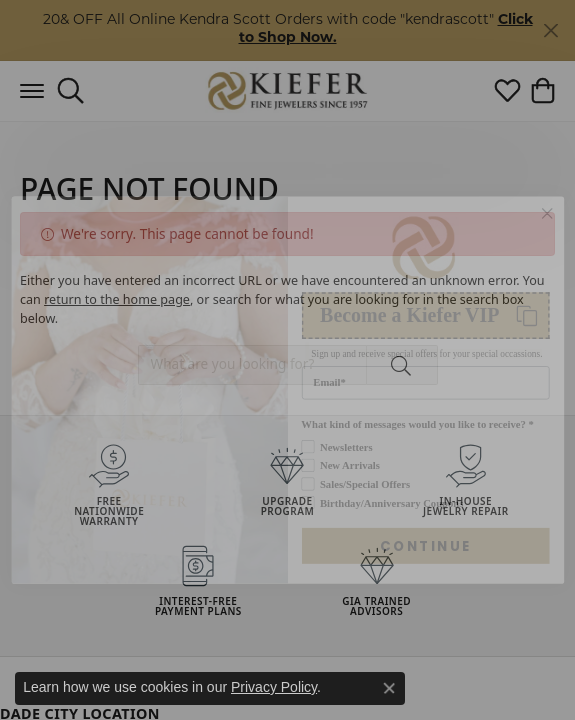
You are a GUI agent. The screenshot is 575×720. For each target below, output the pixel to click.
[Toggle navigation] (32, 91)
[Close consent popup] (389, 688)
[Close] (550, 30)
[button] (70, 91)
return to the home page (117, 299)
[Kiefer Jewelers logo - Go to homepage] (287, 90)
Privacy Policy (274, 687)
